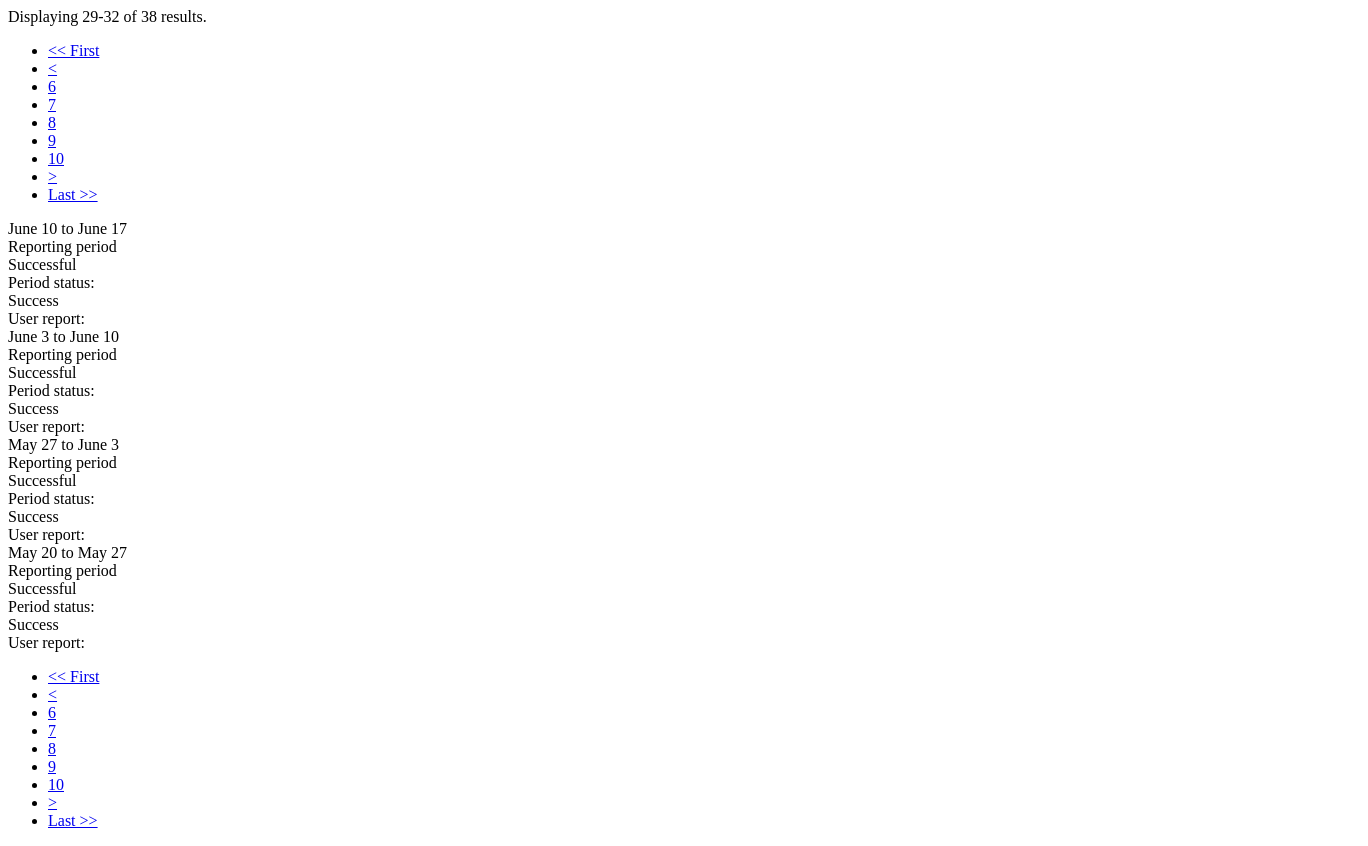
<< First (73, 50)
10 (56, 158)
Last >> (73, 194)
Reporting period (62, 246)
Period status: (51, 282)
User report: (46, 318)
